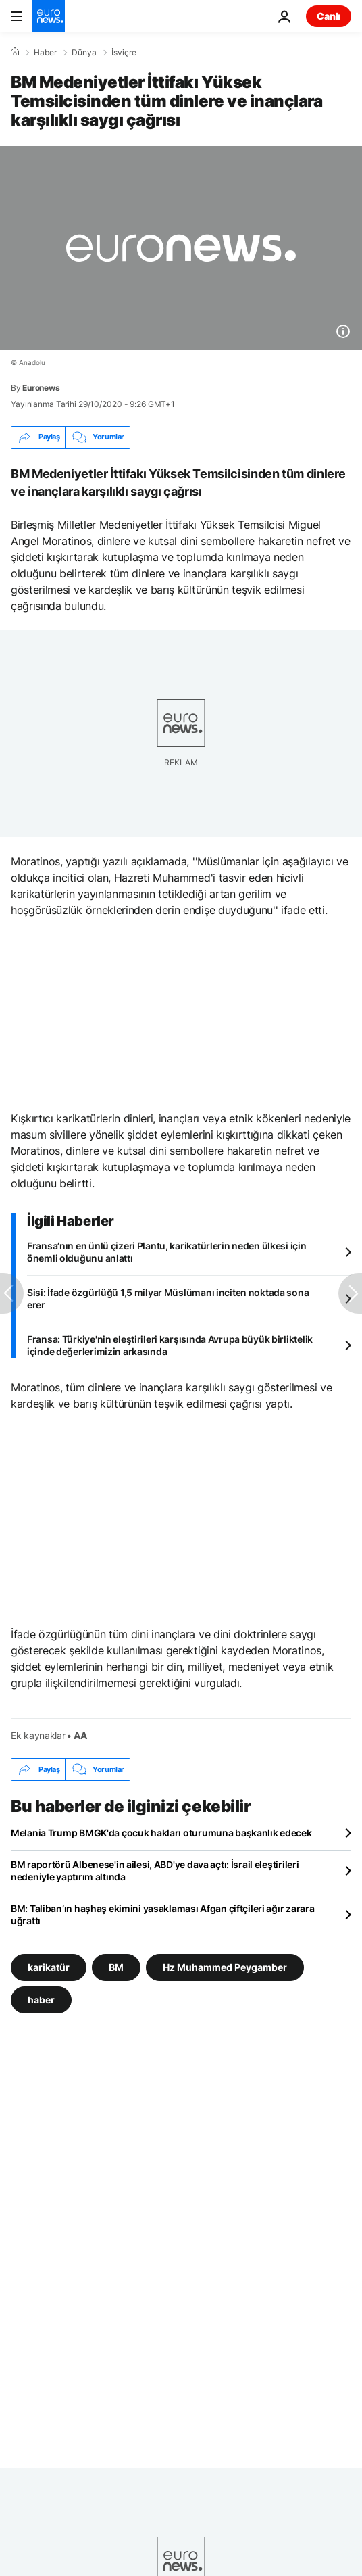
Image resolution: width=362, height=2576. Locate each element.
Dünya (84, 53)
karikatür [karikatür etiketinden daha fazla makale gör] (49, 1967)
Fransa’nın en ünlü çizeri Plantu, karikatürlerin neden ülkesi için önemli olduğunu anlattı (167, 1252)
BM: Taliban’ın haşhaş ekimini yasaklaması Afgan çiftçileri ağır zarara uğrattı (162, 1914)
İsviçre (123, 53)
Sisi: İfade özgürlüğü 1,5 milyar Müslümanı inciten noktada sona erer (168, 1298)
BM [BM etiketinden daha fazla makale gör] (116, 1967)
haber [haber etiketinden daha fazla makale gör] (41, 1999)
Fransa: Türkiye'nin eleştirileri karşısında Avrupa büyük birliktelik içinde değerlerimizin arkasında (170, 1345)
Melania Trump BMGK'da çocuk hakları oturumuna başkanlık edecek (161, 1832)
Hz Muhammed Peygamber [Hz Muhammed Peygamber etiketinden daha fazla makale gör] (225, 1967)
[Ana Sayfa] (15, 52)
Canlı (328, 16)
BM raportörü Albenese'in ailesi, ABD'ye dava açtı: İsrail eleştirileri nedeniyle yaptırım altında (155, 1870)
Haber (45, 53)
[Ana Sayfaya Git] (48, 16)
